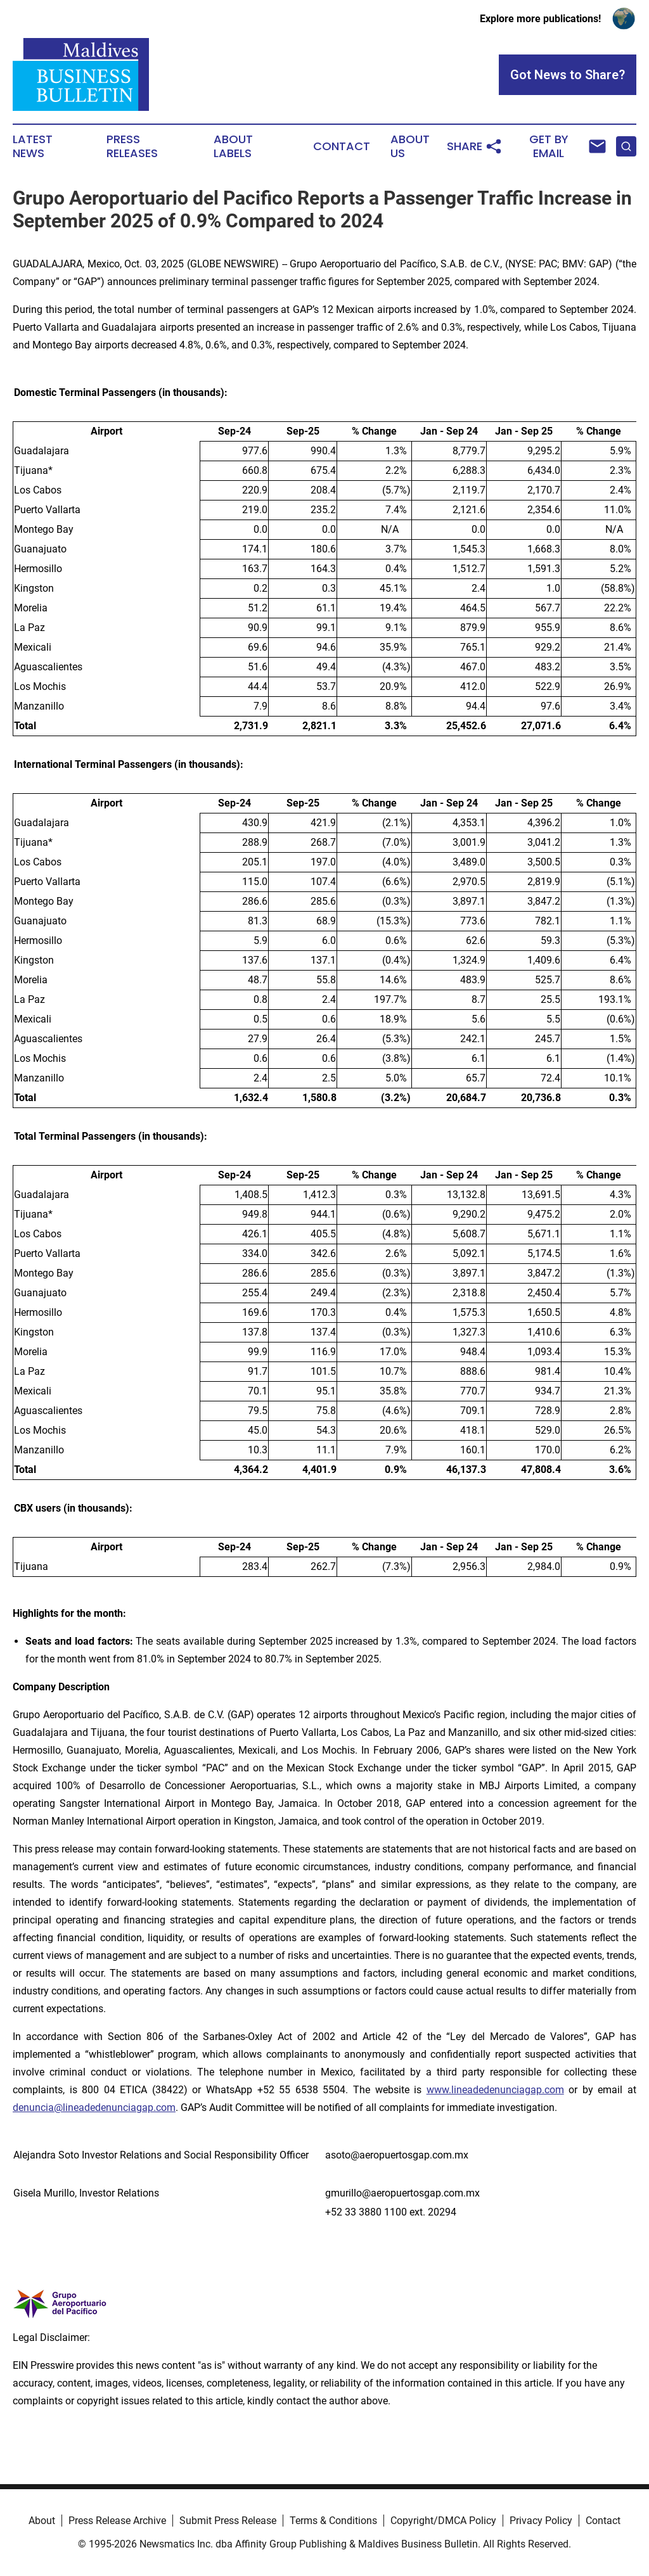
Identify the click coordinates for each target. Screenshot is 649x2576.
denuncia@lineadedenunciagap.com (94, 2107)
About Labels (233, 146)
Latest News (33, 146)
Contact (341, 146)
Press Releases (132, 146)
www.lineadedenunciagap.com (495, 2090)
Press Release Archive (117, 2521)
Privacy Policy (541, 2521)
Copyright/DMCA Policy (443, 2521)
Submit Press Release (227, 2521)
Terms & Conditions (333, 2521)
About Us (410, 146)
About (42, 2521)
